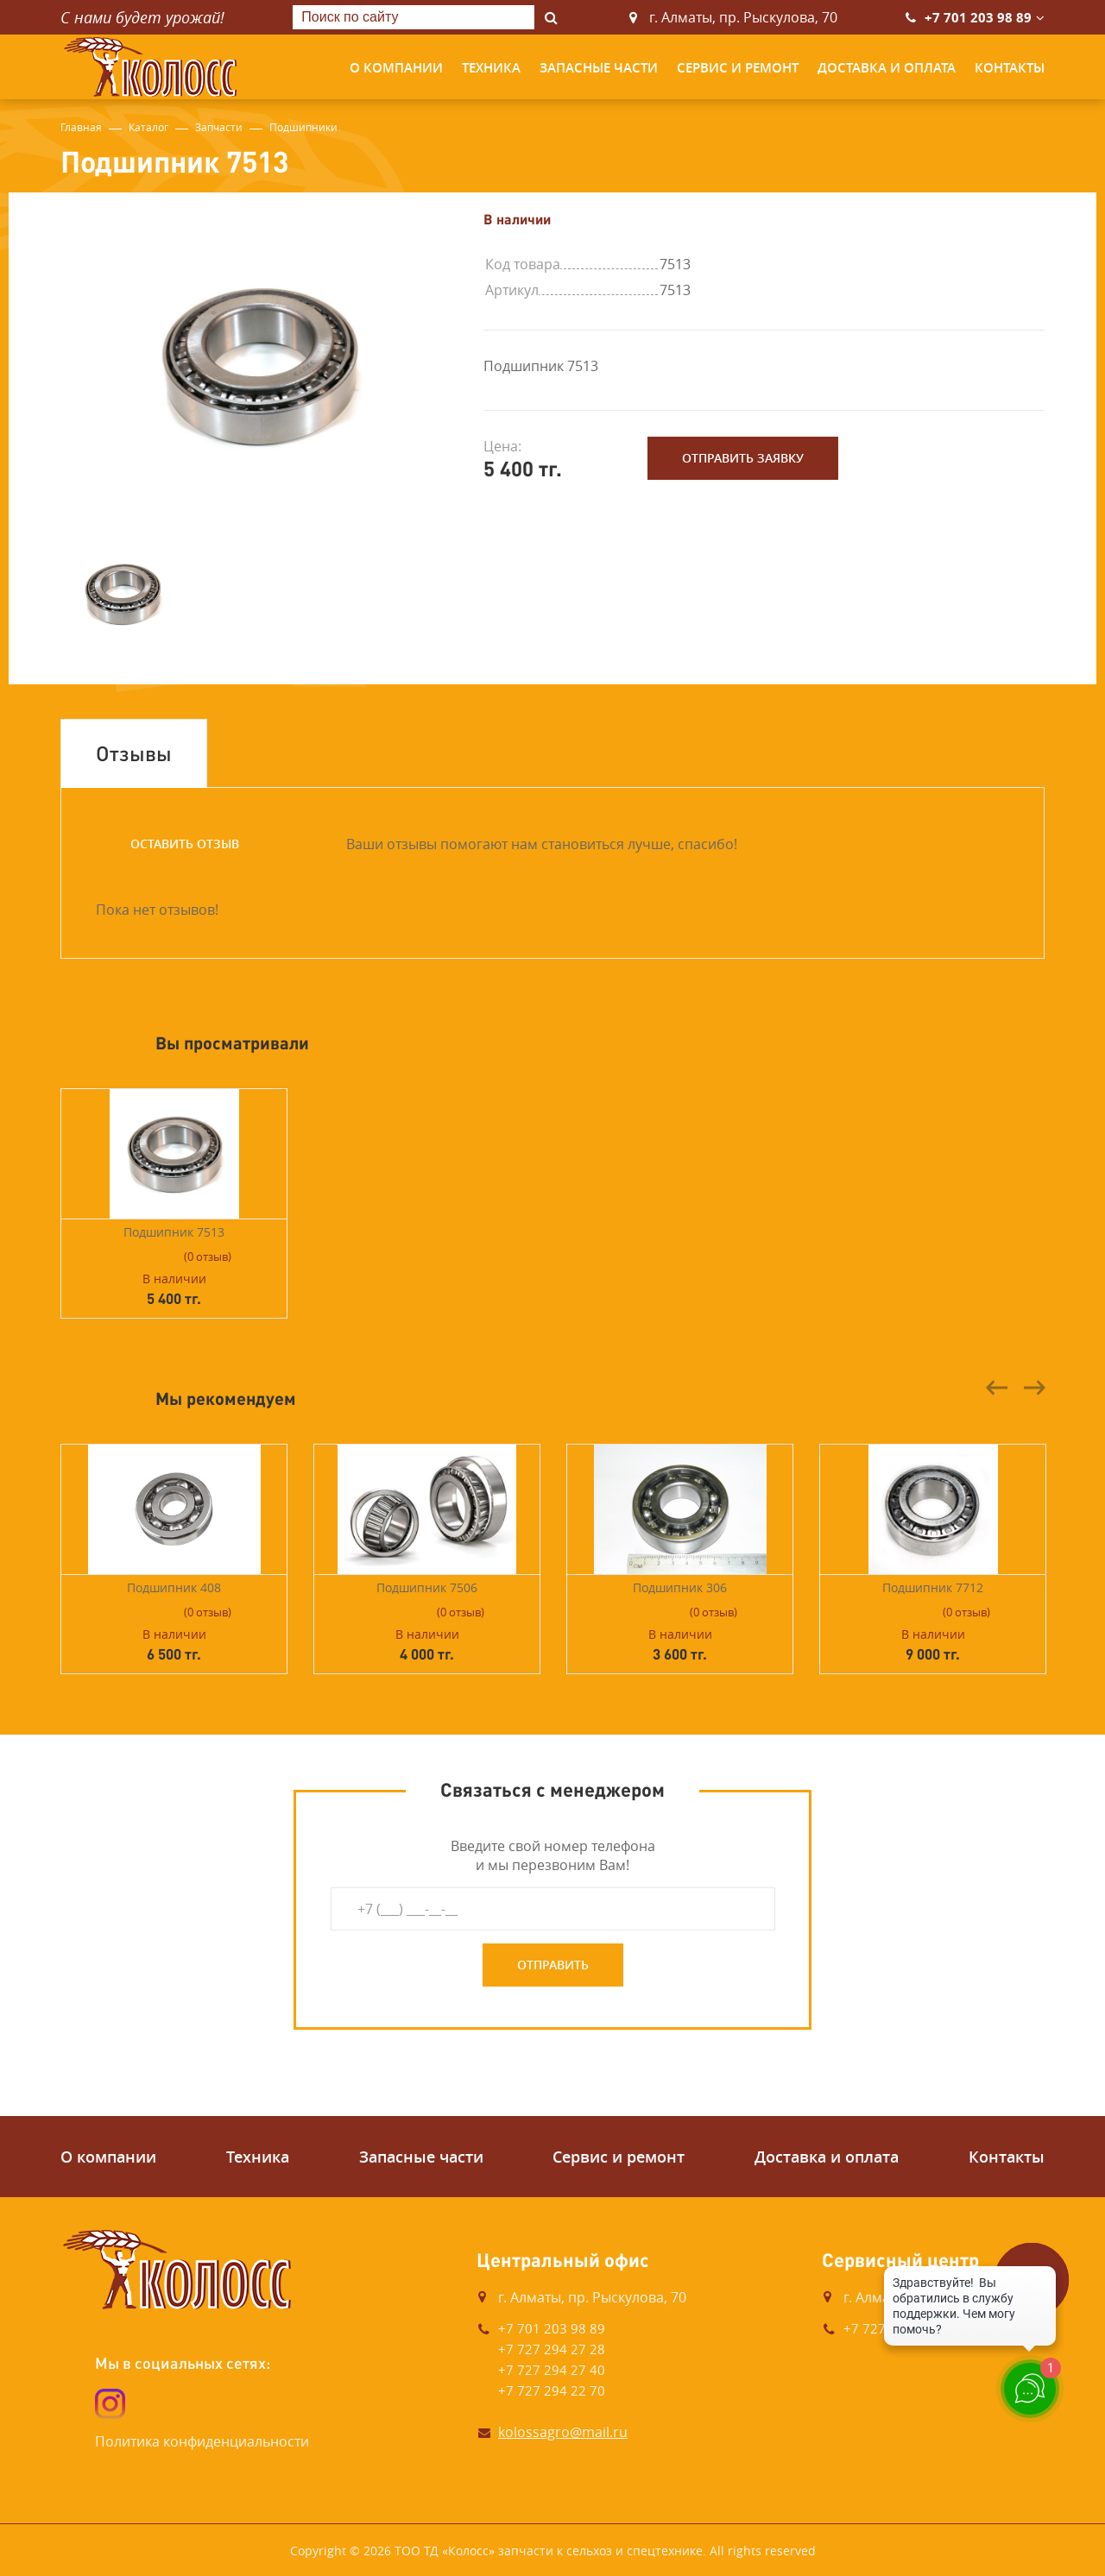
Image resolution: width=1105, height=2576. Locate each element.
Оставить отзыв (184, 843)
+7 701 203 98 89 (978, 18)
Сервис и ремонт (738, 68)
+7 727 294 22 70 (551, 2390)
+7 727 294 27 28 (551, 2349)
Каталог (148, 127)
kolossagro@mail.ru (563, 2431)
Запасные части (599, 68)
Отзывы (134, 752)
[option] (259, 365)
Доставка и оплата (887, 68)
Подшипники (303, 127)
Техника (491, 68)
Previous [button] (997, 1387)
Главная (81, 127)
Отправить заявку (743, 458)
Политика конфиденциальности (202, 2441)
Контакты (1010, 68)
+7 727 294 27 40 (551, 2369)
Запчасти (219, 127)
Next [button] (1034, 1387)
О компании (396, 68)
